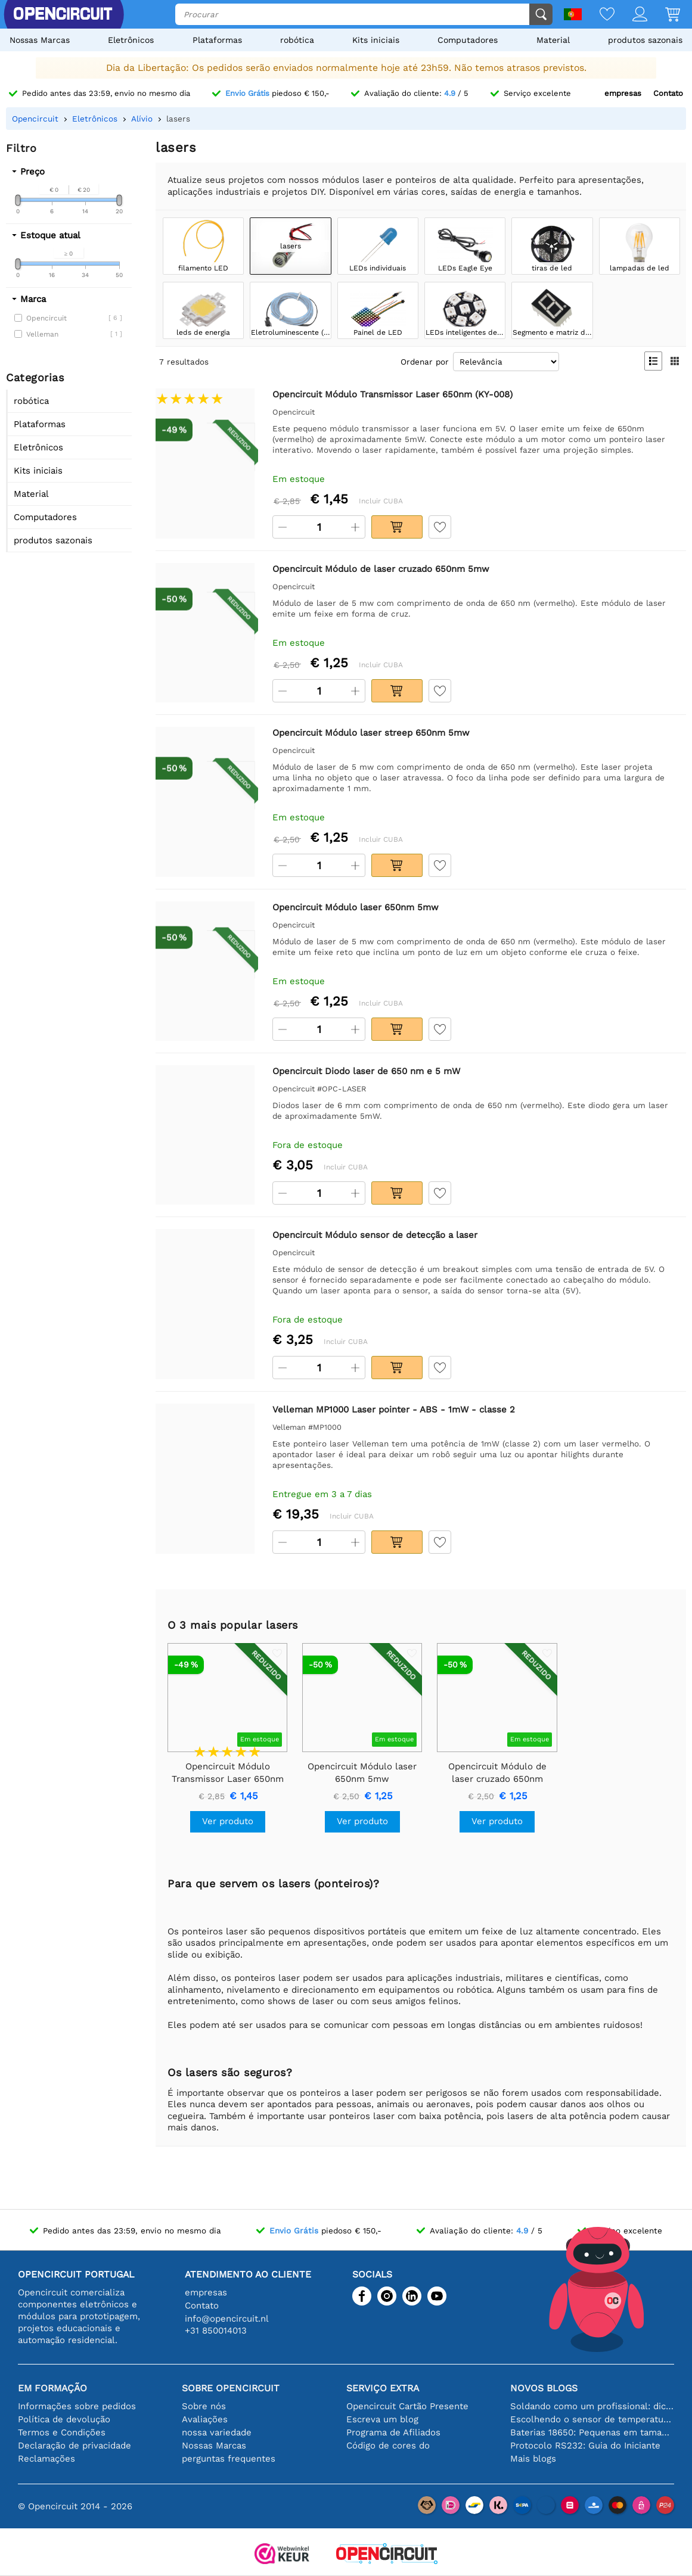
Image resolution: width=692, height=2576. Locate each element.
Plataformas (217, 40)
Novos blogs (544, 2388)
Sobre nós (204, 2406)
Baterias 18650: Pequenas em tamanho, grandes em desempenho (592, 2432)
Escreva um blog (382, 2419)
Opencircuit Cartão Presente (407, 2406)
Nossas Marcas (40, 40)
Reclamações (46, 2458)
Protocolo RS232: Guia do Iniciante (585, 2445)
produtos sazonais (645, 40)
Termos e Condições (61, 2432)
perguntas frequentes (228, 2458)
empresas (622, 93)
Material (553, 40)
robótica (297, 40)
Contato (668, 93)
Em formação (52, 2388)
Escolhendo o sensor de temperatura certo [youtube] (592, 2419)
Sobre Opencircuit (231, 2388)
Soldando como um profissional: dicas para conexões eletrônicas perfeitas (592, 2406)
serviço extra (382, 2388)
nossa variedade (217, 2432)
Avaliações (205, 2419)
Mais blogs (533, 2458)
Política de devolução (64, 2419)
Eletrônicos (131, 40)
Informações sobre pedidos (77, 2406)
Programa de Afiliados (393, 2432)
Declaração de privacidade (74, 2445)
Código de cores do (388, 2445)
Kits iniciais (375, 40)
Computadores (467, 40)
